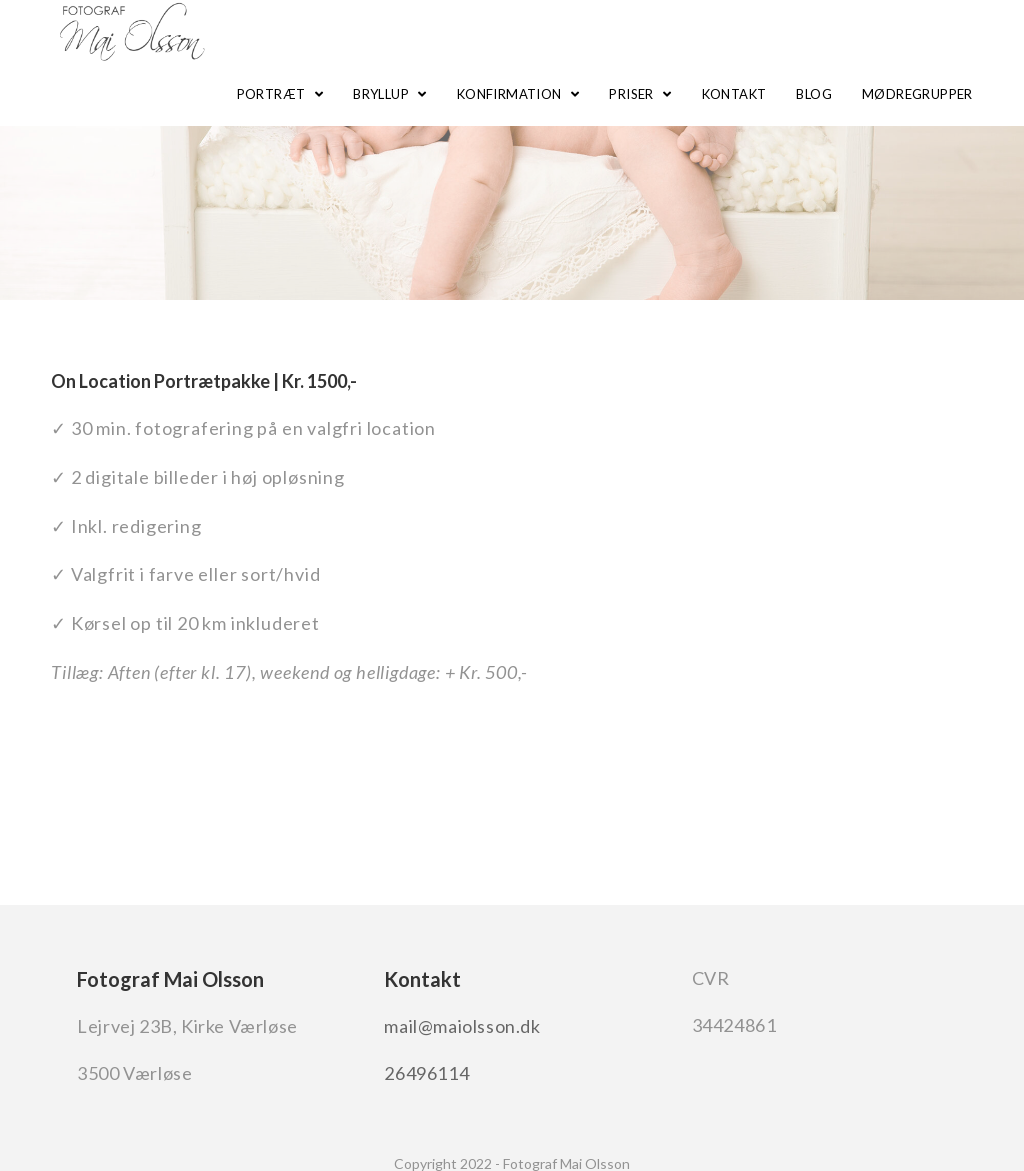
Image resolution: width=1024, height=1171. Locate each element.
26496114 (426, 1073)
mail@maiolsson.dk (462, 1026)
